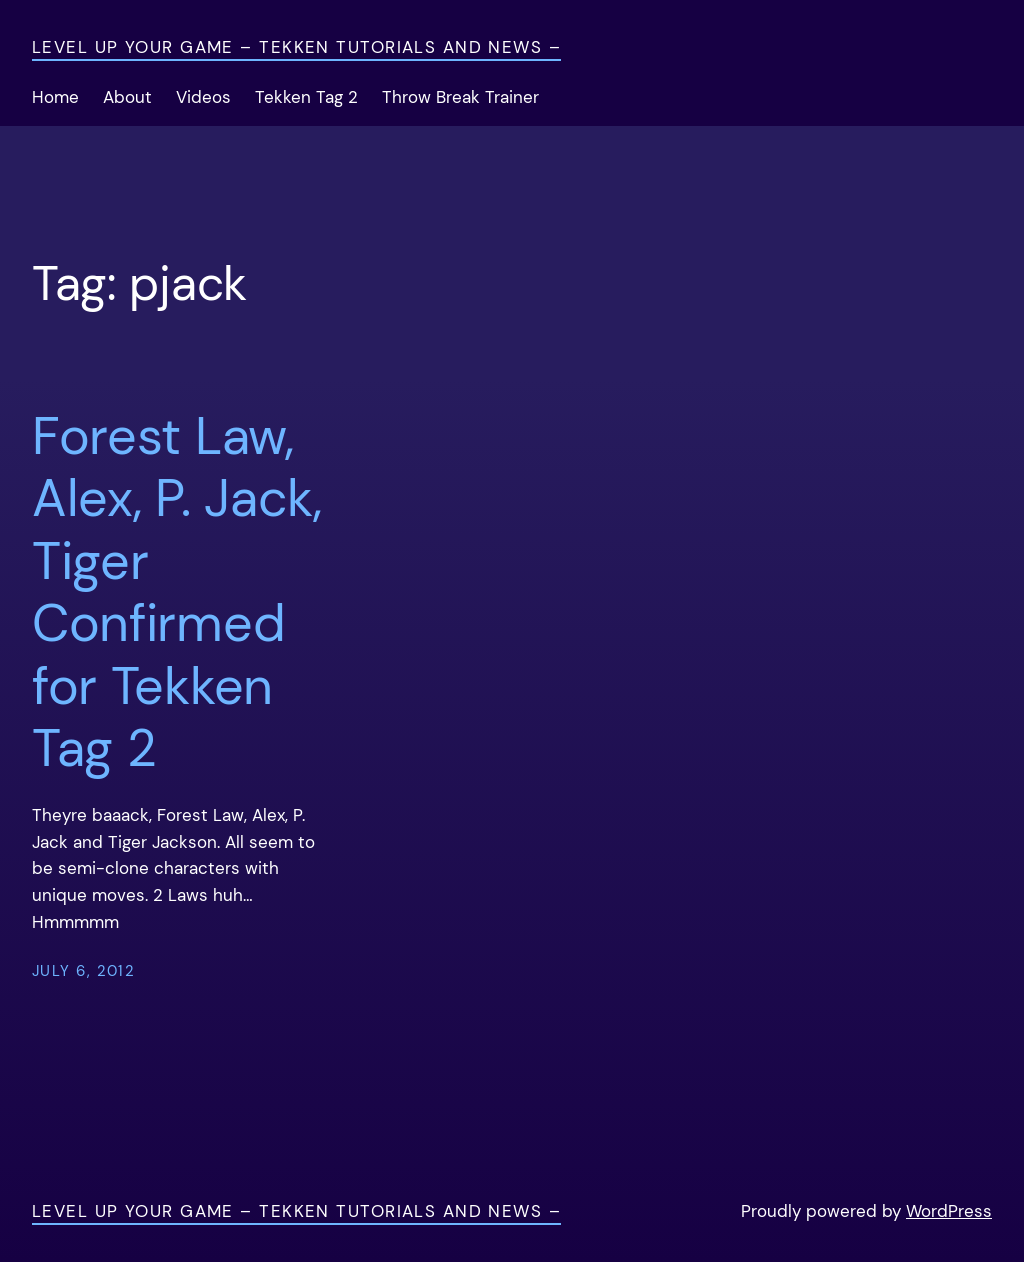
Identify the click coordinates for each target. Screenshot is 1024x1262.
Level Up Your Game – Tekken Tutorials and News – (296, 47)
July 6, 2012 (83, 971)
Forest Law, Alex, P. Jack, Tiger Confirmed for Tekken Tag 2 (177, 592)
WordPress (949, 1211)
